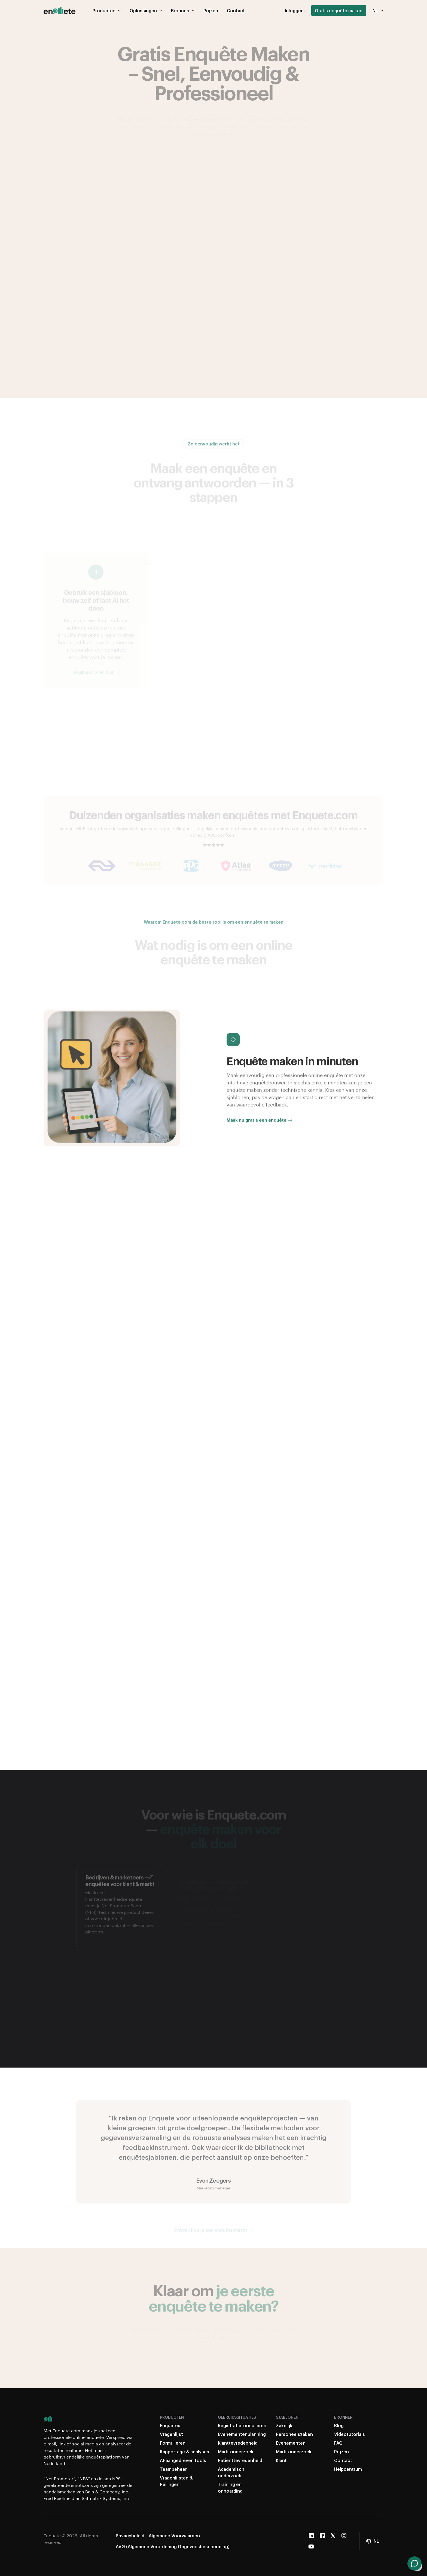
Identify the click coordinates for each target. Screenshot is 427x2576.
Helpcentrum (348, 2469)
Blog (339, 2425)
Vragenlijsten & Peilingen (176, 2481)
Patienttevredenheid (240, 2460)
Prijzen (341, 2451)
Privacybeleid (130, 2535)
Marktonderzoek (236, 2451)
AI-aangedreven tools (183, 2460)
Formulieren (172, 2442)
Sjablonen (287, 2417)
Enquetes (170, 2425)
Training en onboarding (230, 2487)
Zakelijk (284, 2425)
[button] (374, 2541)
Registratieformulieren (242, 2425)
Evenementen (291, 2442)
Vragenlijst (171, 2434)
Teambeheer (173, 2469)
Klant (281, 2460)
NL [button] (378, 3)
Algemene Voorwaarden (174, 2535)
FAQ (338, 2442)
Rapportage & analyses (184, 2451)
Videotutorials (349, 2434)
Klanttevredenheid (238, 2442)
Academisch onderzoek (231, 2472)
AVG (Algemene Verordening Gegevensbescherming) (173, 2546)
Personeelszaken (294, 2434)
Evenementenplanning (242, 2434)
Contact (343, 2460)
